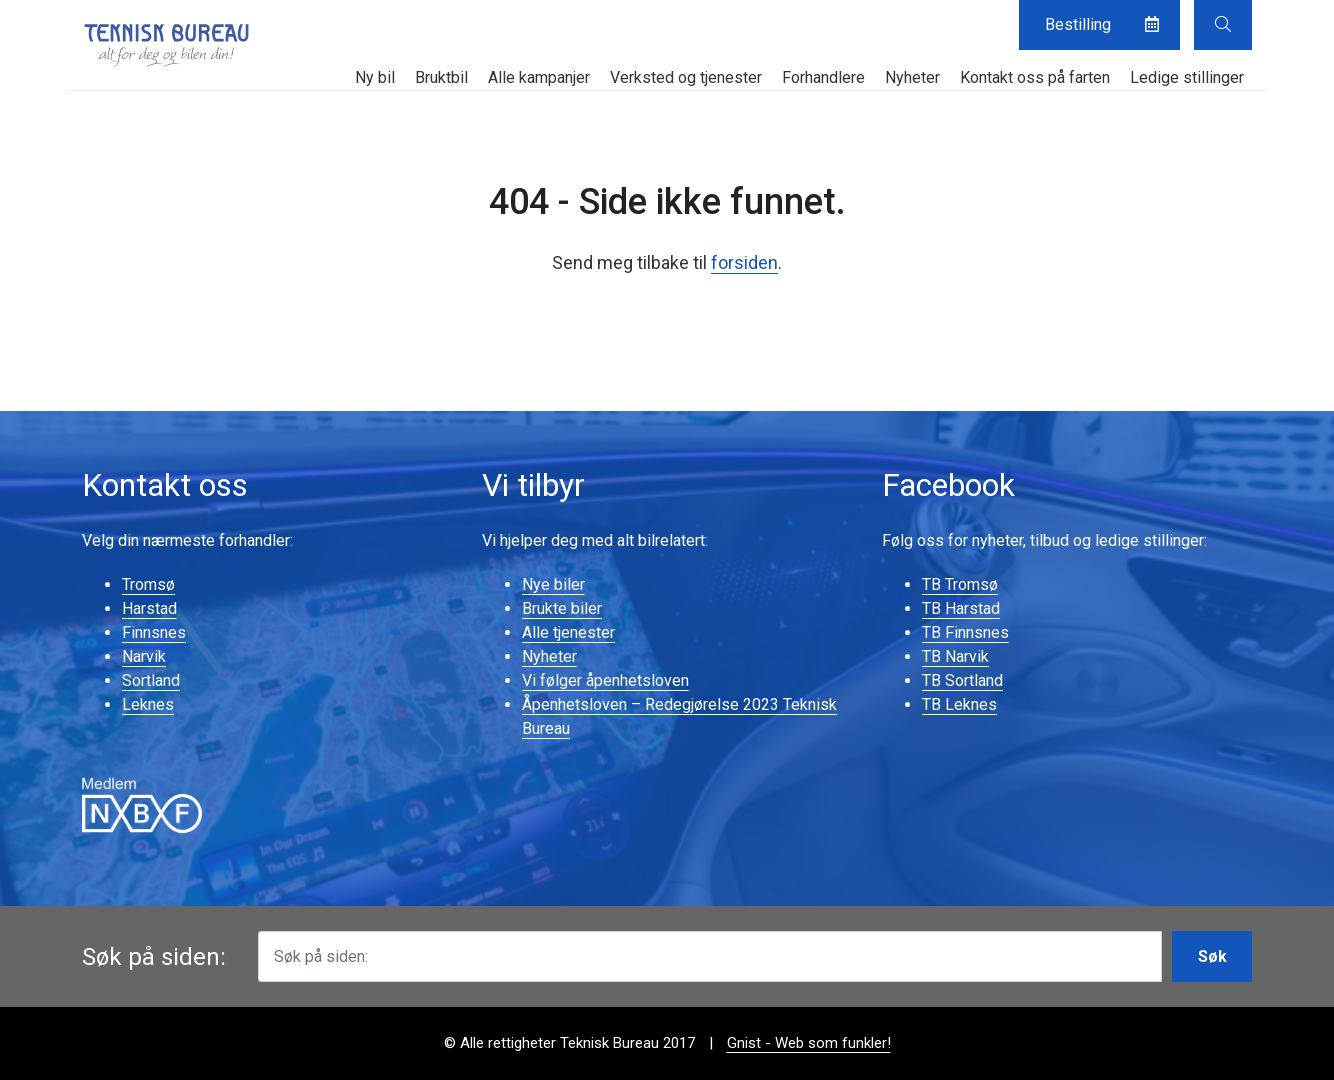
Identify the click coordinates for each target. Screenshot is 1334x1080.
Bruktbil (441, 77)
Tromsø (148, 584)
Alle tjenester (568, 632)
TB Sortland (962, 680)
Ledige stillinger (1187, 77)
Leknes (148, 704)
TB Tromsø (960, 584)
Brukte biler (562, 608)
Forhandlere (823, 77)
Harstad (149, 608)
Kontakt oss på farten (1035, 77)
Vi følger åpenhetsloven (605, 680)
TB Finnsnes (965, 632)
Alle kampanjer (539, 77)
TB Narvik (955, 656)
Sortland (151, 680)
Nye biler (553, 584)
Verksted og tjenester (686, 77)
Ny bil (375, 77)
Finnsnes (154, 632)
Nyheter (912, 77)
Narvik (144, 656)
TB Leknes (959, 704)
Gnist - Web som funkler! (809, 1043)
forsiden (744, 262)
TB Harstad (961, 608)
